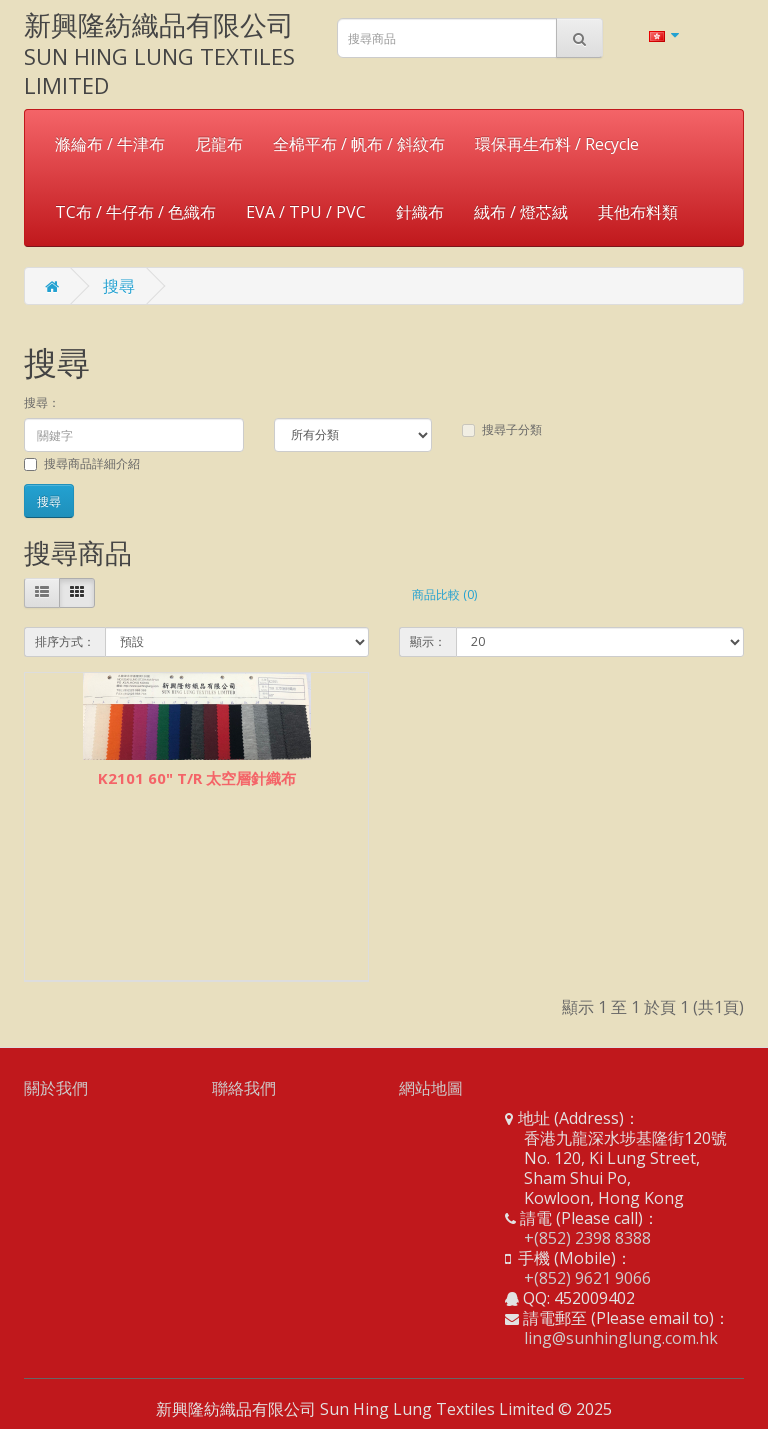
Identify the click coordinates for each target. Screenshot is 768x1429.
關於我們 (56, 1088)
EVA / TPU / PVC (306, 212)
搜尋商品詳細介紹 (82, 463)
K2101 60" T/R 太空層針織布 (197, 778)
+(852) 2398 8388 (587, 1238)
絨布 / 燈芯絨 (521, 212)
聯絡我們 (244, 1088)
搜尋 (119, 286)
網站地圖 (431, 1088)
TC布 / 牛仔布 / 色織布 (135, 212)
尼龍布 (219, 144)
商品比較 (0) (444, 594)
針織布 (420, 212)
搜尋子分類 (502, 429)
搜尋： (42, 402)
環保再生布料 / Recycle (557, 144)
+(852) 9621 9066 (587, 1278)
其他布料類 (638, 212)
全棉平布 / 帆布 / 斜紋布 (359, 144)
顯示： (428, 641)
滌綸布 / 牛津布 (110, 144)
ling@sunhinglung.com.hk (621, 1338)
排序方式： (65, 641)
